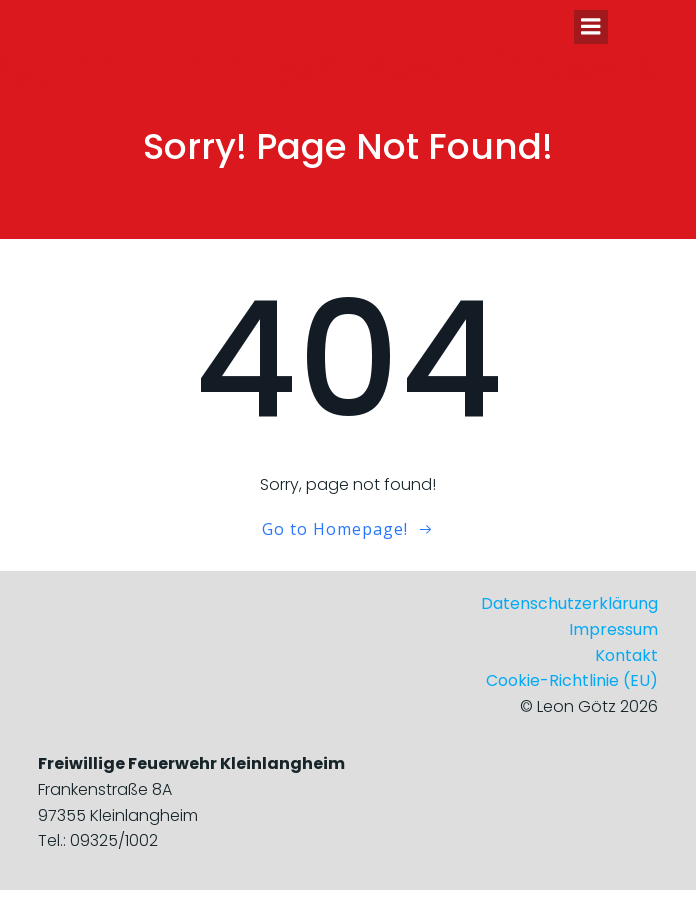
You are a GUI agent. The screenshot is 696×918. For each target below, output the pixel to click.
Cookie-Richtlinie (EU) (572, 680)
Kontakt (626, 655)
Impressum (613, 629)
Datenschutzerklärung (569, 603)
